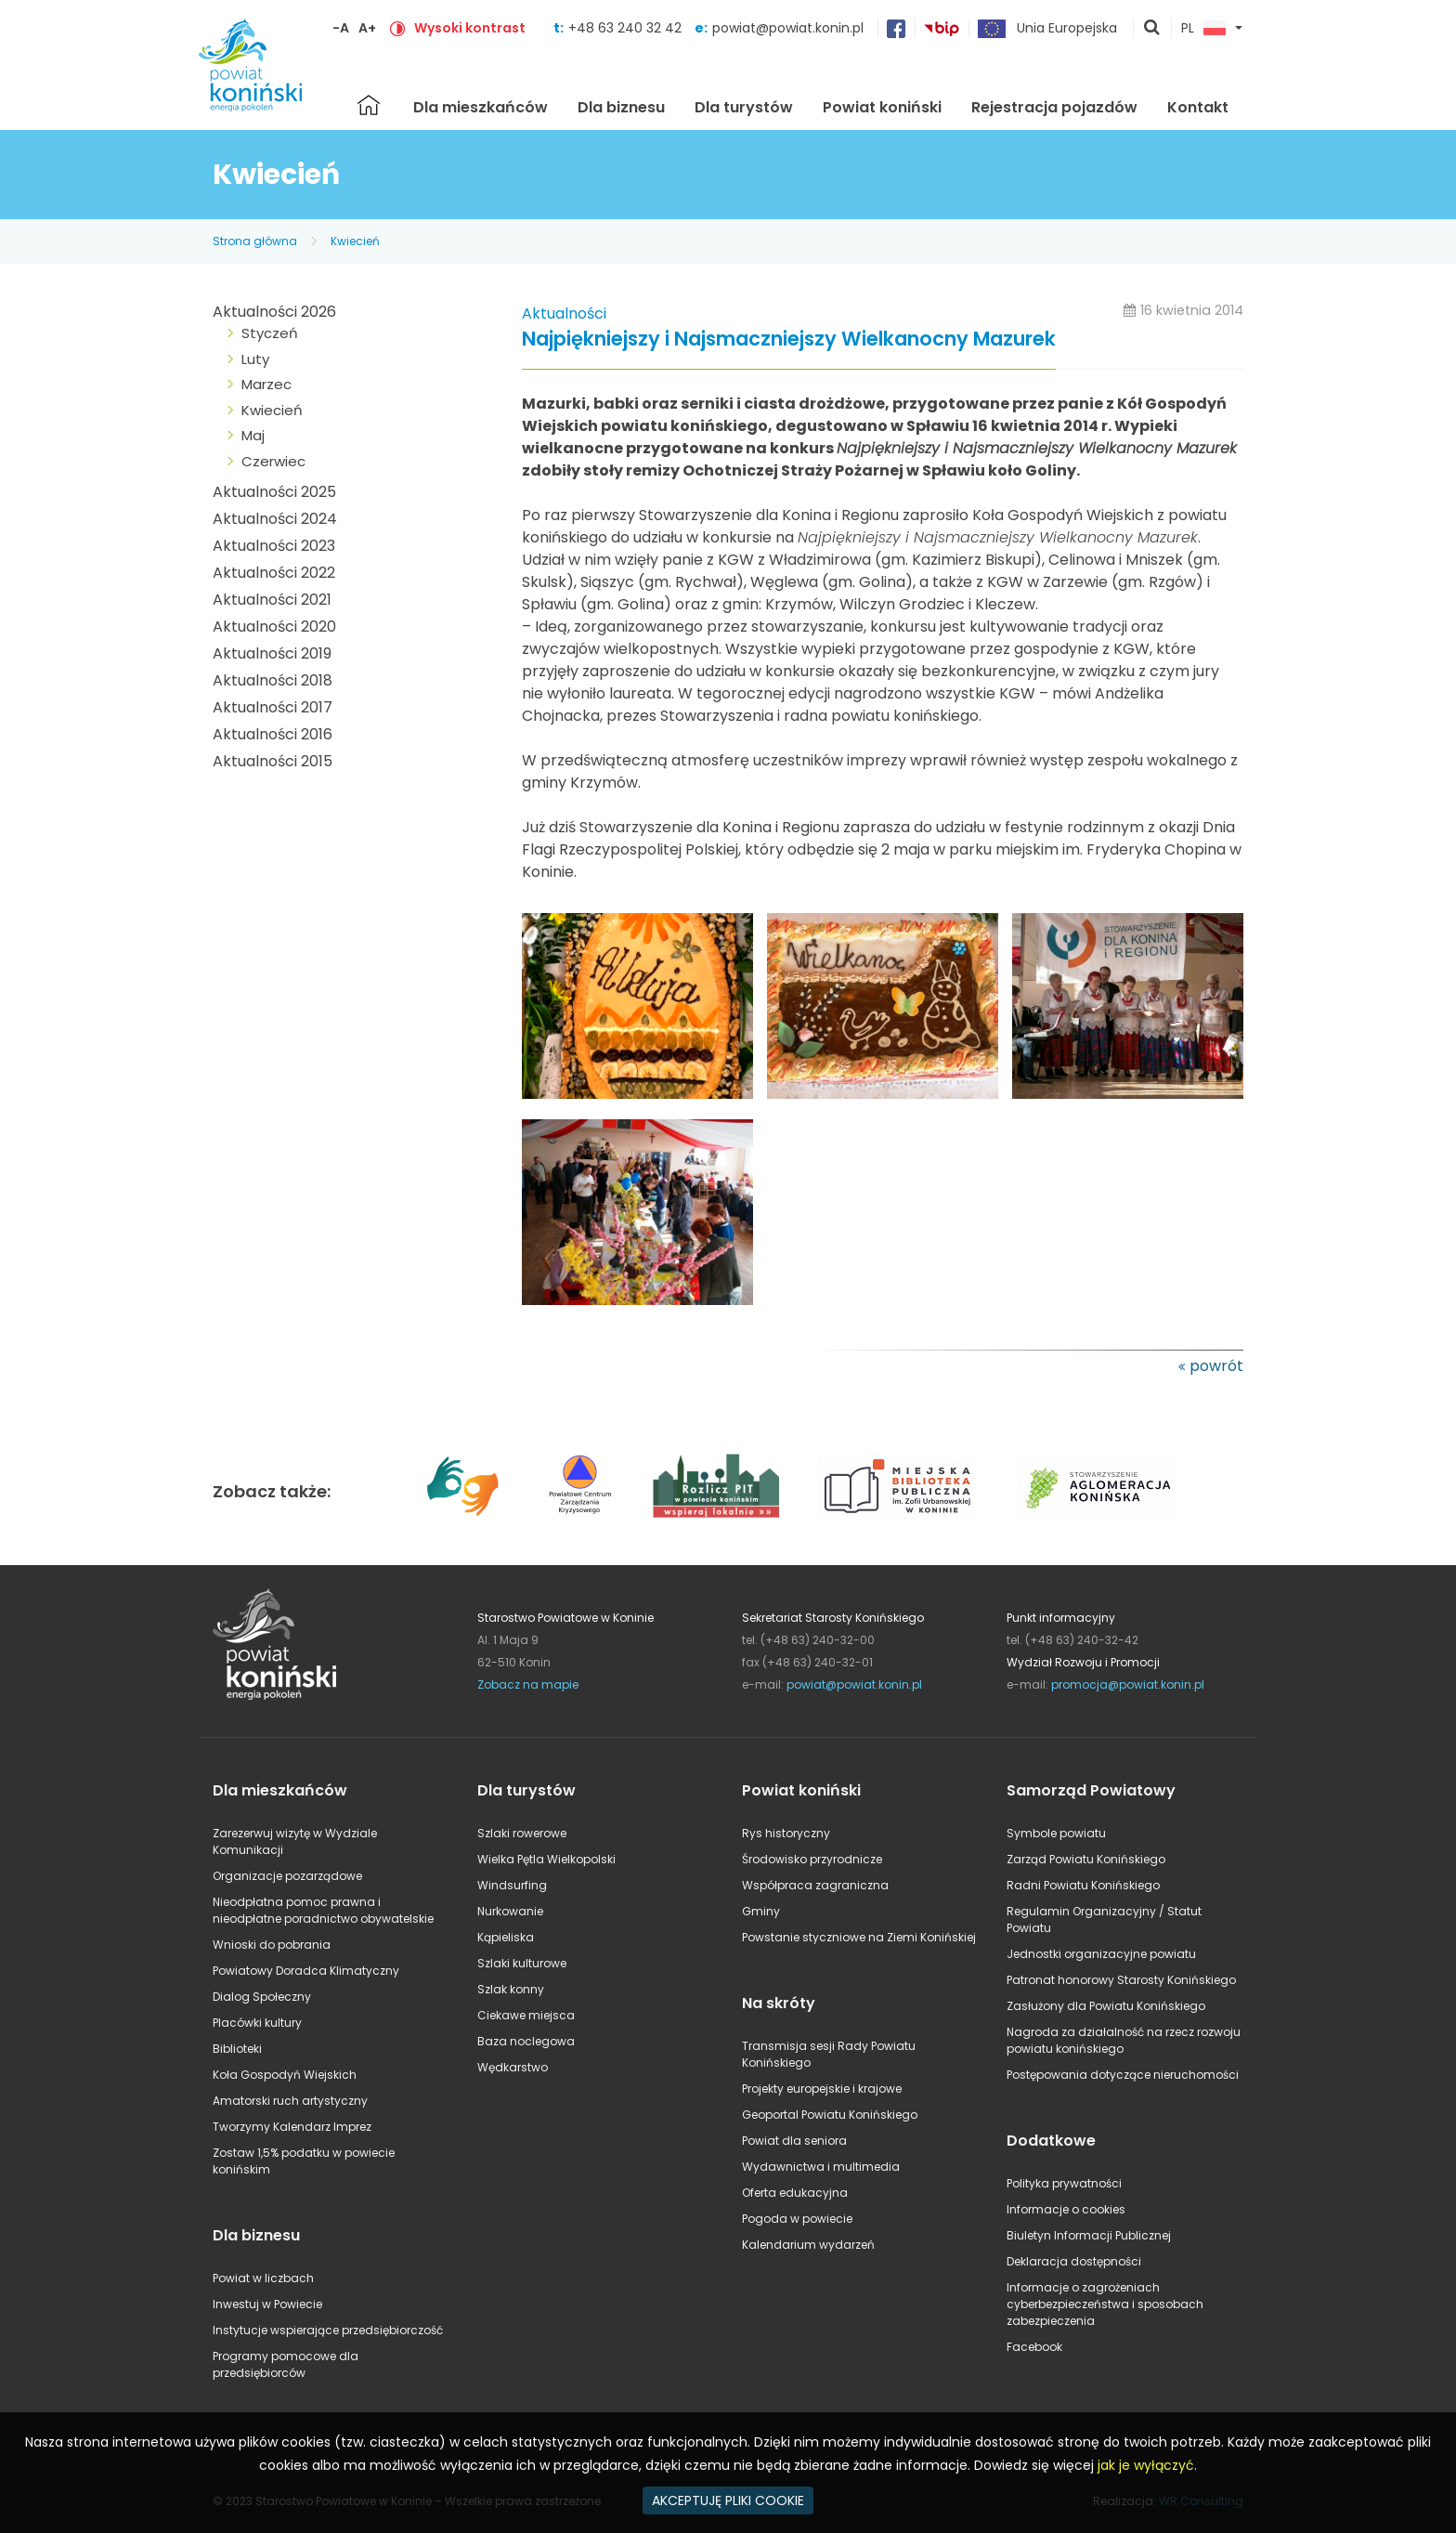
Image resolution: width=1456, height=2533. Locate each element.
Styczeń (269, 333)
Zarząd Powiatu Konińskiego (1086, 1859)
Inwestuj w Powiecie (267, 2304)
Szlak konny (510, 1989)
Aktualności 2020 (274, 626)
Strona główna (369, 105)
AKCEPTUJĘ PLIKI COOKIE (728, 2500)
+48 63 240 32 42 (626, 28)
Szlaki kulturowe (521, 1963)
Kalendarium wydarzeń (808, 2244)
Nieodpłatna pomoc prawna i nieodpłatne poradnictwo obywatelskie (323, 1910)
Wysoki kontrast (470, 28)
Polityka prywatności (1064, 2183)
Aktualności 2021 (272, 599)
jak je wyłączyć (1146, 2465)
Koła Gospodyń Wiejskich (285, 2075)
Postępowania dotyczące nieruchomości (1123, 2075)
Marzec (266, 384)
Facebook (1034, 2347)
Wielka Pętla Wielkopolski (546, 1859)
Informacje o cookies (1066, 2209)
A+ (367, 28)
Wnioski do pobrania (272, 1944)
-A (340, 28)
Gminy (761, 1911)
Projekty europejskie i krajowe (822, 2088)
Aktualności (564, 313)
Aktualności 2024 (275, 518)
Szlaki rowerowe (521, 1833)
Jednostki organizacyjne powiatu (1101, 1954)
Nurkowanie (510, 1911)
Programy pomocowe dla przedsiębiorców (285, 2364)
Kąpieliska (505, 1937)
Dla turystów (744, 107)
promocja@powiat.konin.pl (1127, 1684)
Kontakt (1197, 107)
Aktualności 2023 (274, 545)
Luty (255, 359)
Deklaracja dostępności (1074, 2261)
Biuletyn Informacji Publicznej (1089, 2235)
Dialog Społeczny (262, 1996)
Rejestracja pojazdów (1054, 107)
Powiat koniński (882, 107)
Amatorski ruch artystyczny (290, 2101)
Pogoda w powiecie (797, 2218)
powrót (1216, 1366)
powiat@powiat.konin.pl (788, 28)
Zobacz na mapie (527, 1684)
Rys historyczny (786, 1833)
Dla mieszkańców (480, 107)
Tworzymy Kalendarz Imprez (292, 2127)
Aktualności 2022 (274, 572)
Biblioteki (237, 2048)
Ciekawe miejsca (526, 2015)
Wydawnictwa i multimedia (821, 2166)
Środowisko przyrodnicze (812, 1859)
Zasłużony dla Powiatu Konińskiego (1106, 2006)
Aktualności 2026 (274, 311)
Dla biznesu (621, 107)
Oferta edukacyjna (795, 2192)
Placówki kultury (257, 2022)
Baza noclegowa (526, 2041)
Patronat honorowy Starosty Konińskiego (1121, 1980)
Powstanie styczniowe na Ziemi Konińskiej (859, 1937)
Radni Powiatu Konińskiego (1083, 1885)
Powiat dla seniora (794, 2140)
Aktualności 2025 (274, 492)
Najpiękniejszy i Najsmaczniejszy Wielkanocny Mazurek (789, 339)
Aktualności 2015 (272, 761)
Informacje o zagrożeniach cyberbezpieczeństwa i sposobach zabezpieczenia (1105, 2304)
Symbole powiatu (1056, 1833)
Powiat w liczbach (263, 2278)
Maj (253, 435)
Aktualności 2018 (272, 680)
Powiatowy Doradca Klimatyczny (306, 1970)
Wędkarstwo (512, 2067)
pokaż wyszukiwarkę (1152, 29)
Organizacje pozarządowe (287, 1876)
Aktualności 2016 (272, 734)
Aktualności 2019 (272, 653)
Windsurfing (512, 1885)
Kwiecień (355, 241)
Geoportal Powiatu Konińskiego (829, 2114)
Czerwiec (273, 461)
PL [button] (1203, 28)
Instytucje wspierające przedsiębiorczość (328, 2330)
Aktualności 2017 (272, 707)
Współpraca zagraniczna (815, 1885)
